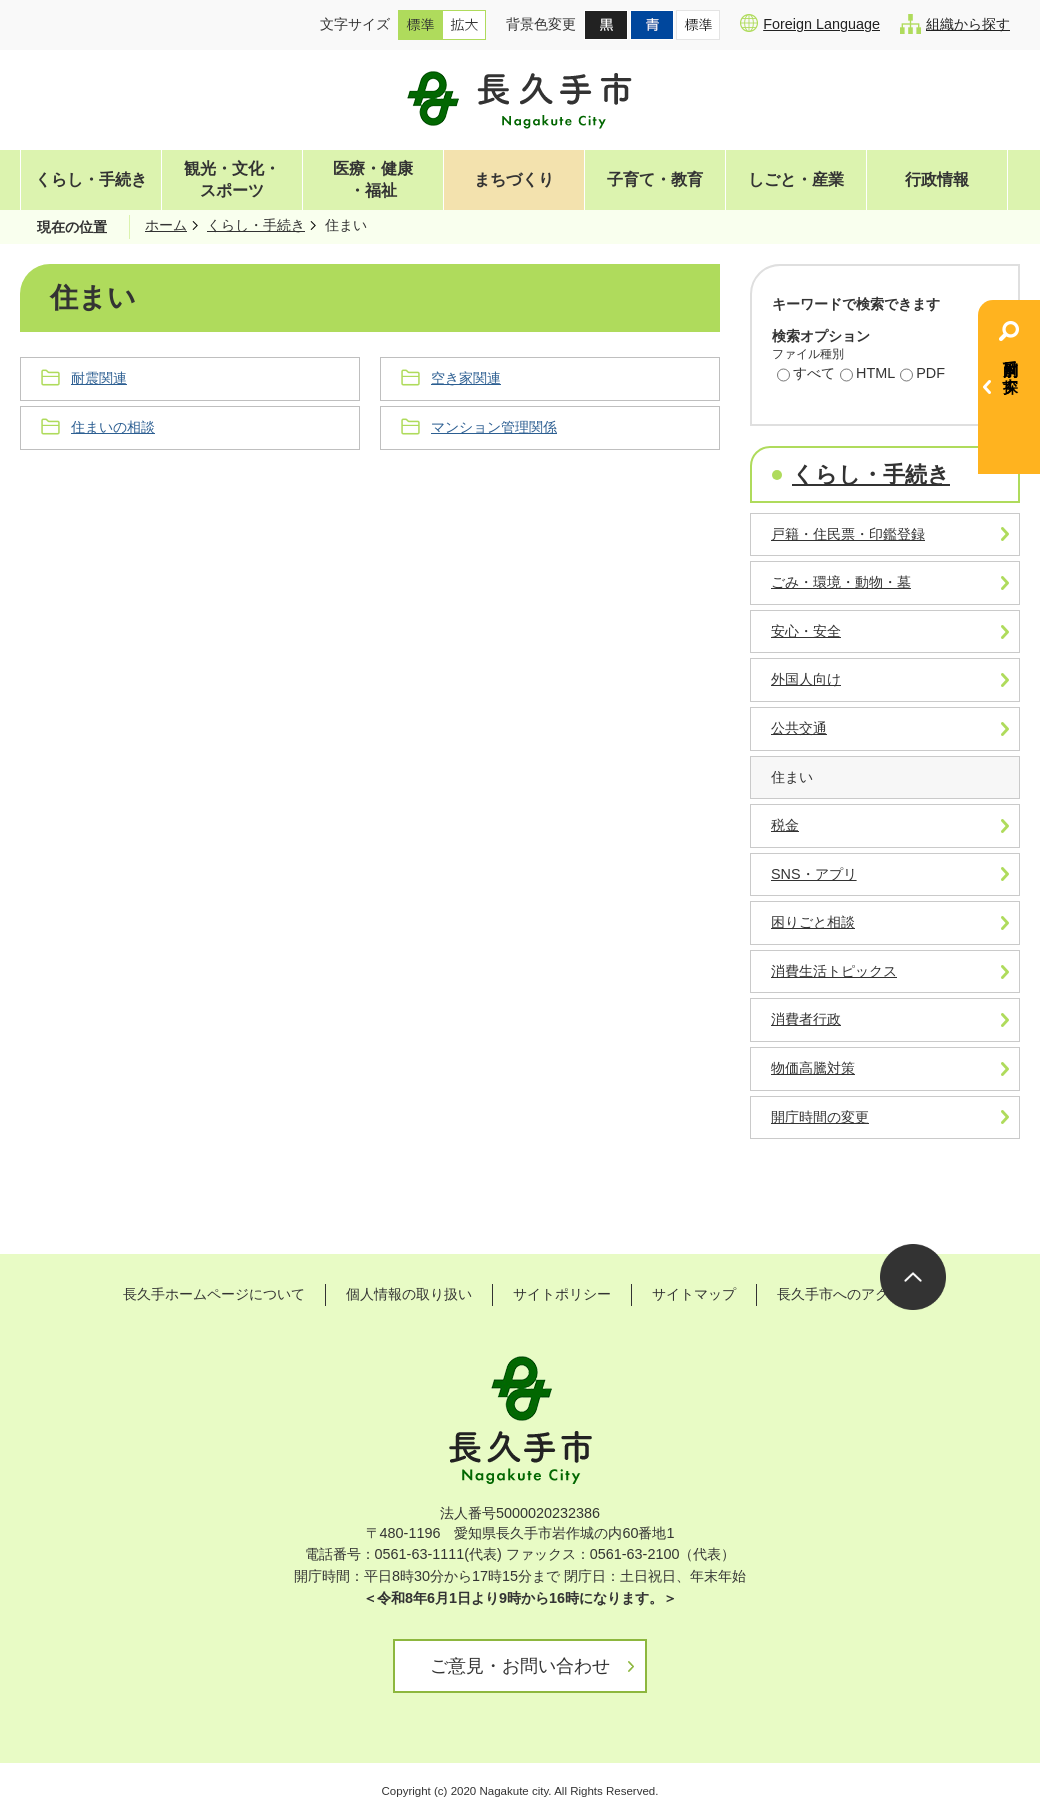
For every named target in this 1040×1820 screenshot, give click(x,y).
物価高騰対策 (813, 1068)
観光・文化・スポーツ (232, 179)
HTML (867, 375)
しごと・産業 (796, 179)
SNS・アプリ (814, 874)
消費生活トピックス (834, 971)
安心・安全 (806, 631)
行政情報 (937, 179)
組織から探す (955, 24)
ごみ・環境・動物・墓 (841, 582)
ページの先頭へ (913, 1277)
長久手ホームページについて (214, 1294)
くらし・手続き (91, 179)
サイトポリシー (562, 1294)
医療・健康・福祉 (373, 179)
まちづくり (514, 179)
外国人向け (806, 679)
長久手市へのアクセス (847, 1294)
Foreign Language (810, 23)
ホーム (166, 225)
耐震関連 (99, 378)
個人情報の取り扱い (409, 1294)
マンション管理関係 (494, 427)
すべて (806, 375)
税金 (785, 825)
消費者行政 (806, 1019)
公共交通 (799, 728)
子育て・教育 (655, 179)
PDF (922, 375)
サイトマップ (694, 1294)
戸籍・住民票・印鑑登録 (848, 534)
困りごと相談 (813, 922)
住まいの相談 (113, 427)
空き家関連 (466, 378)
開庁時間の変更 (820, 1117)
